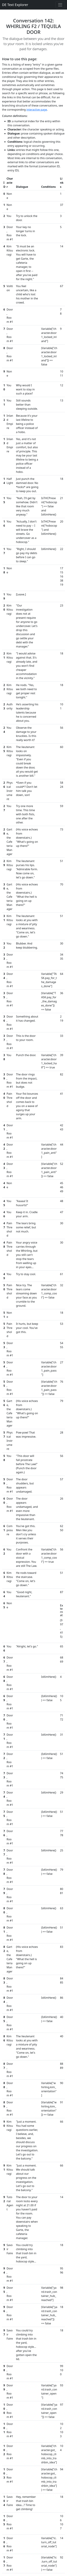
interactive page (36, 109)
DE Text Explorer (15, 4)
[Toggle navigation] (60, 4)
